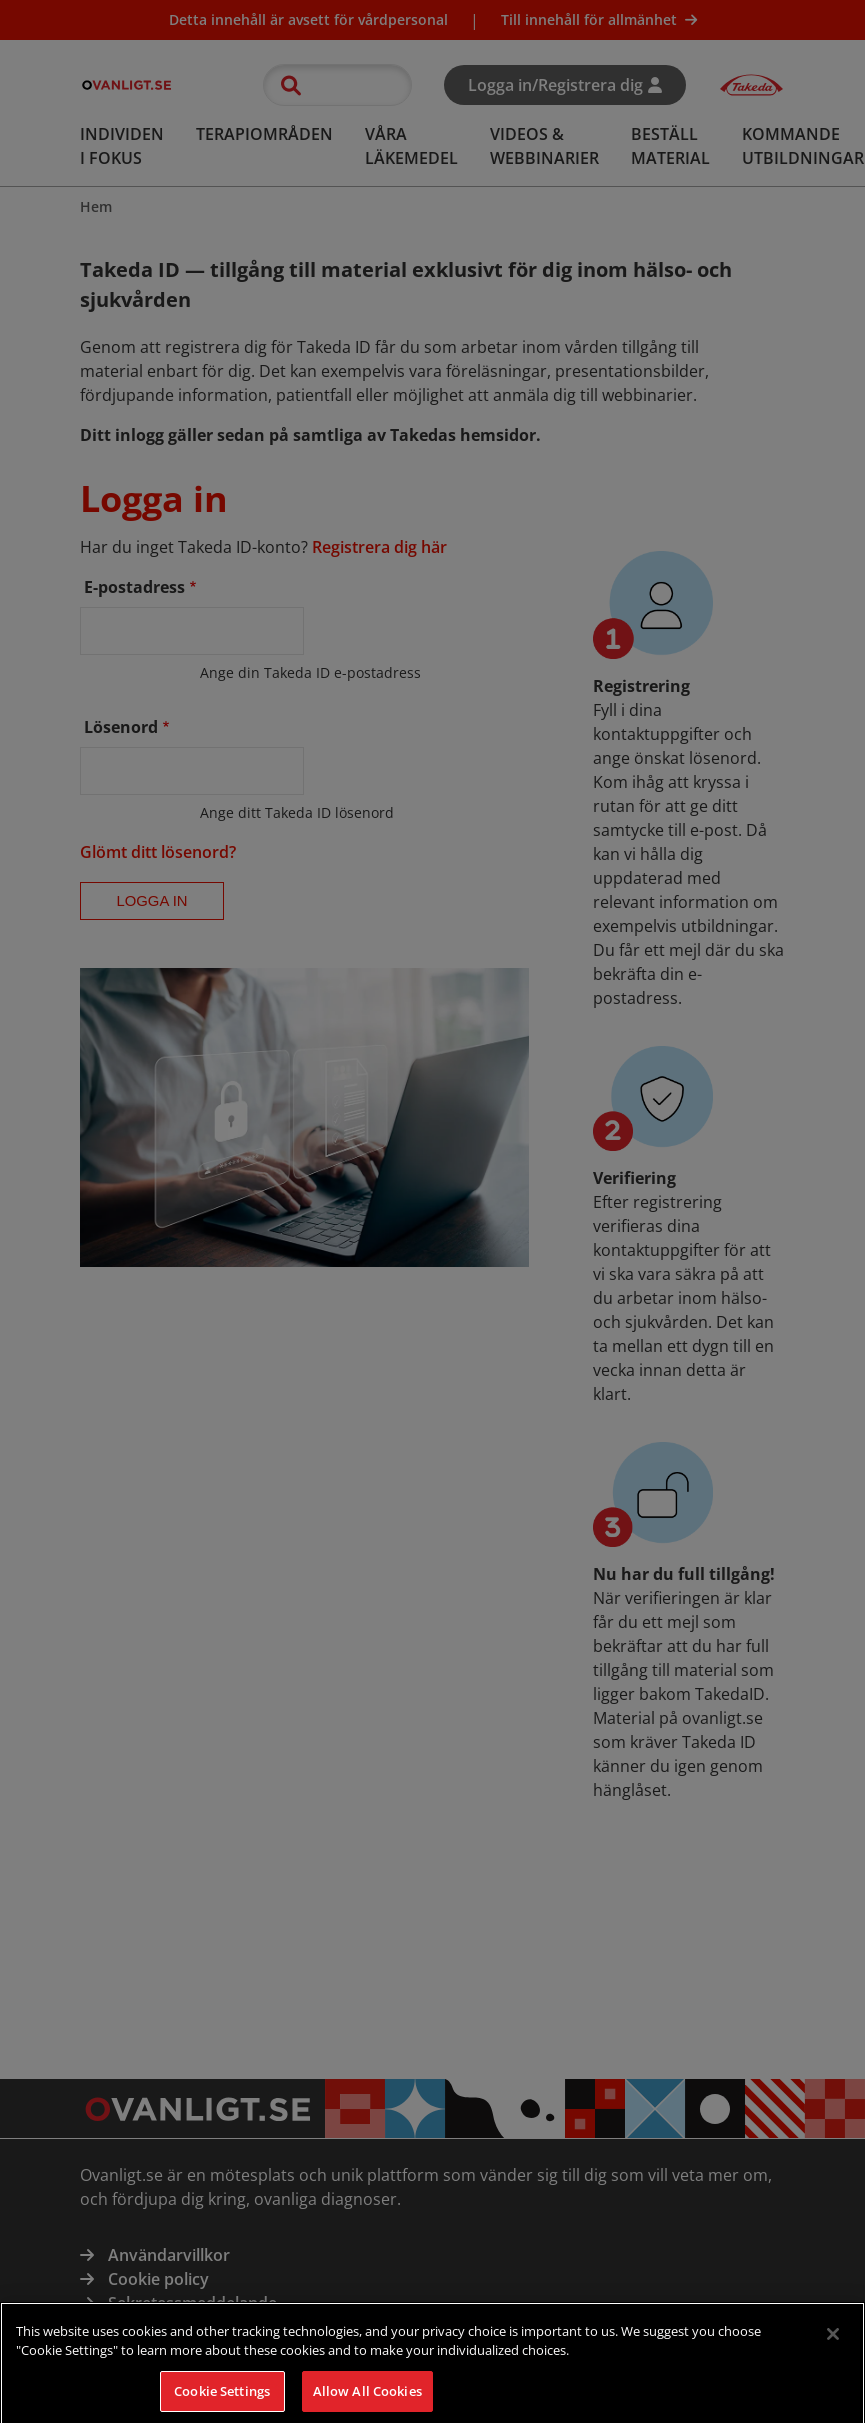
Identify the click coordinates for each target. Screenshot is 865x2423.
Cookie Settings (222, 2401)
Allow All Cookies (367, 2401)
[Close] (833, 2344)
